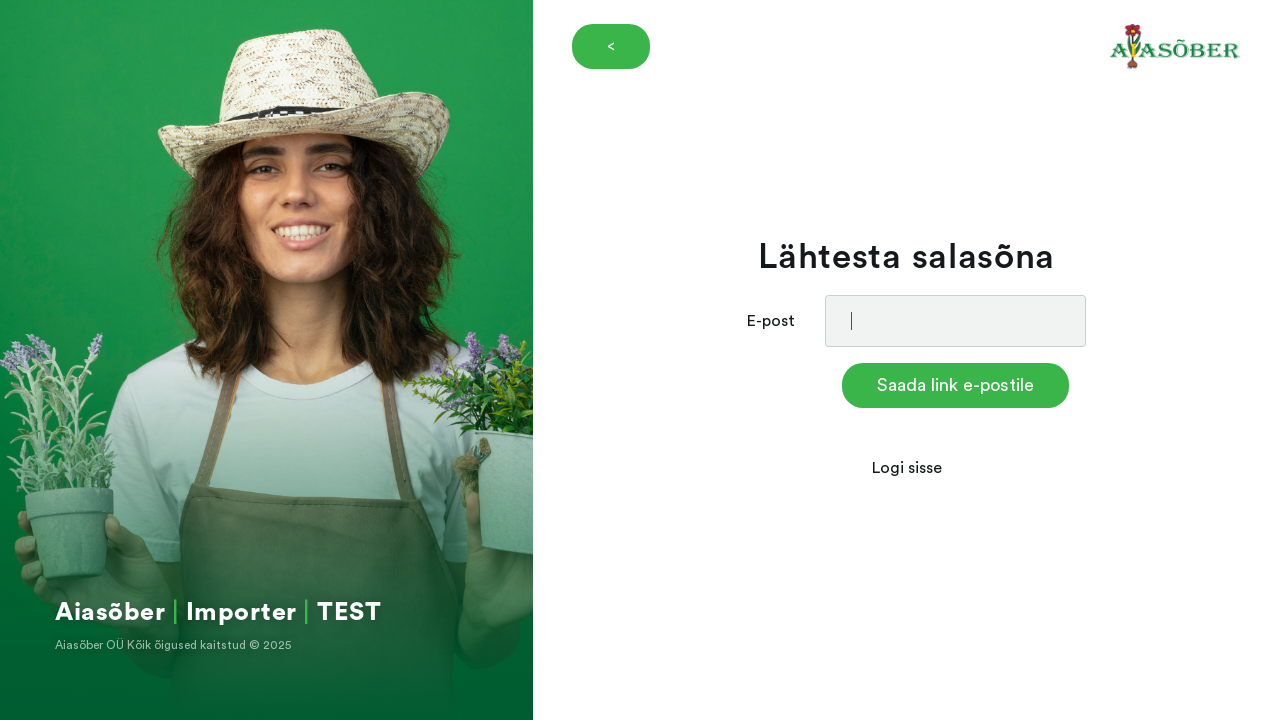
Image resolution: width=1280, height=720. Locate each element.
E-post (771, 321)
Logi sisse (907, 468)
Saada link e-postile (955, 385)
